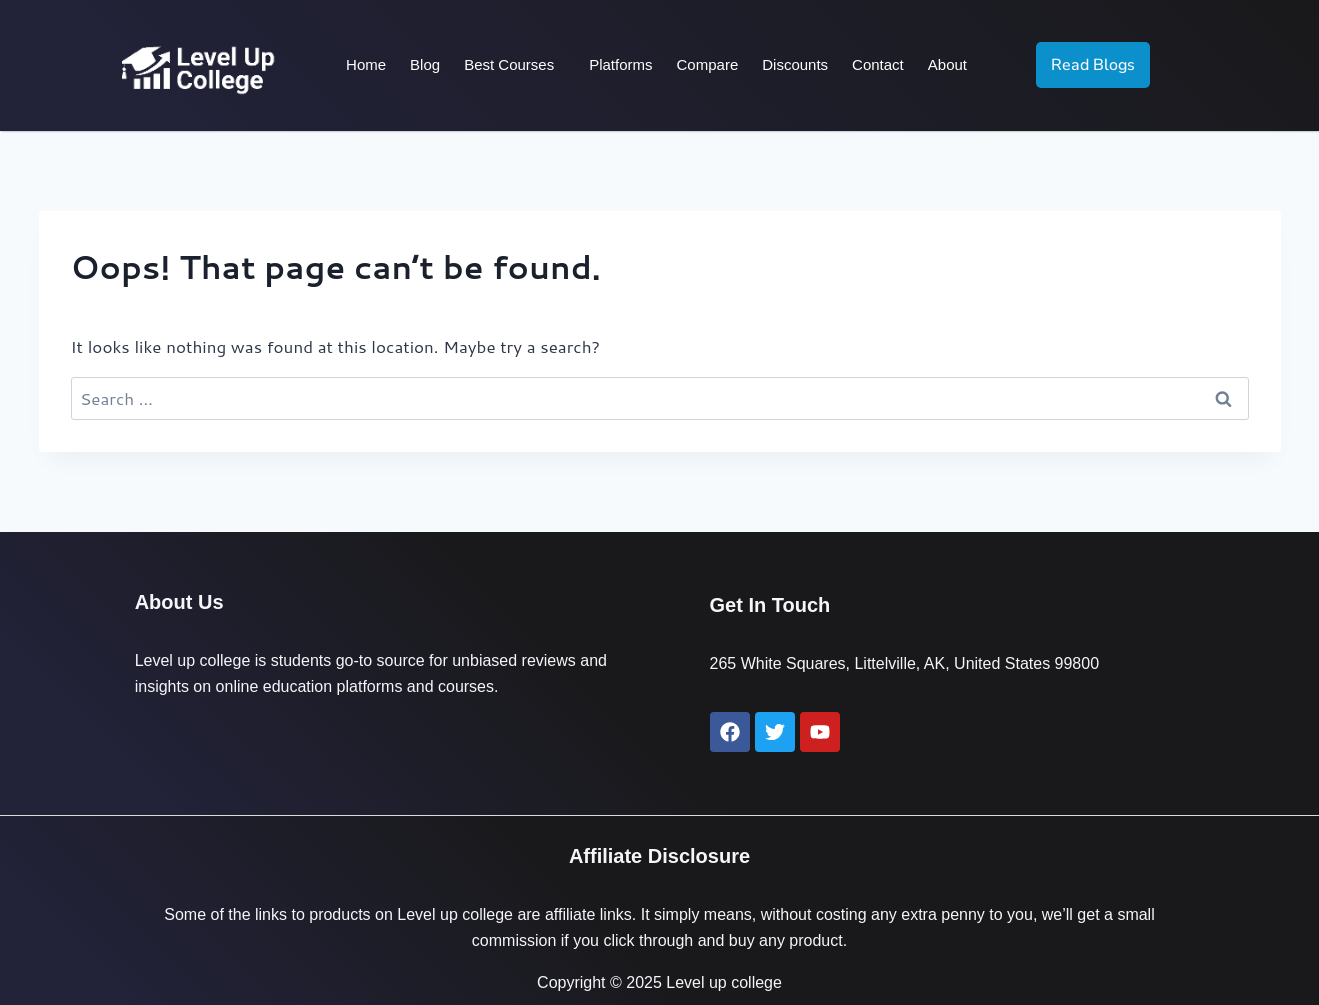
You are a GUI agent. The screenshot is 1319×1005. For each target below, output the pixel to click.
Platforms (620, 64)
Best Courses (509, 64)
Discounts (795, 64)
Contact (878, 64)
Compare (708, 64)
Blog (425, 64)
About (947, 64)
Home (366, 64)
